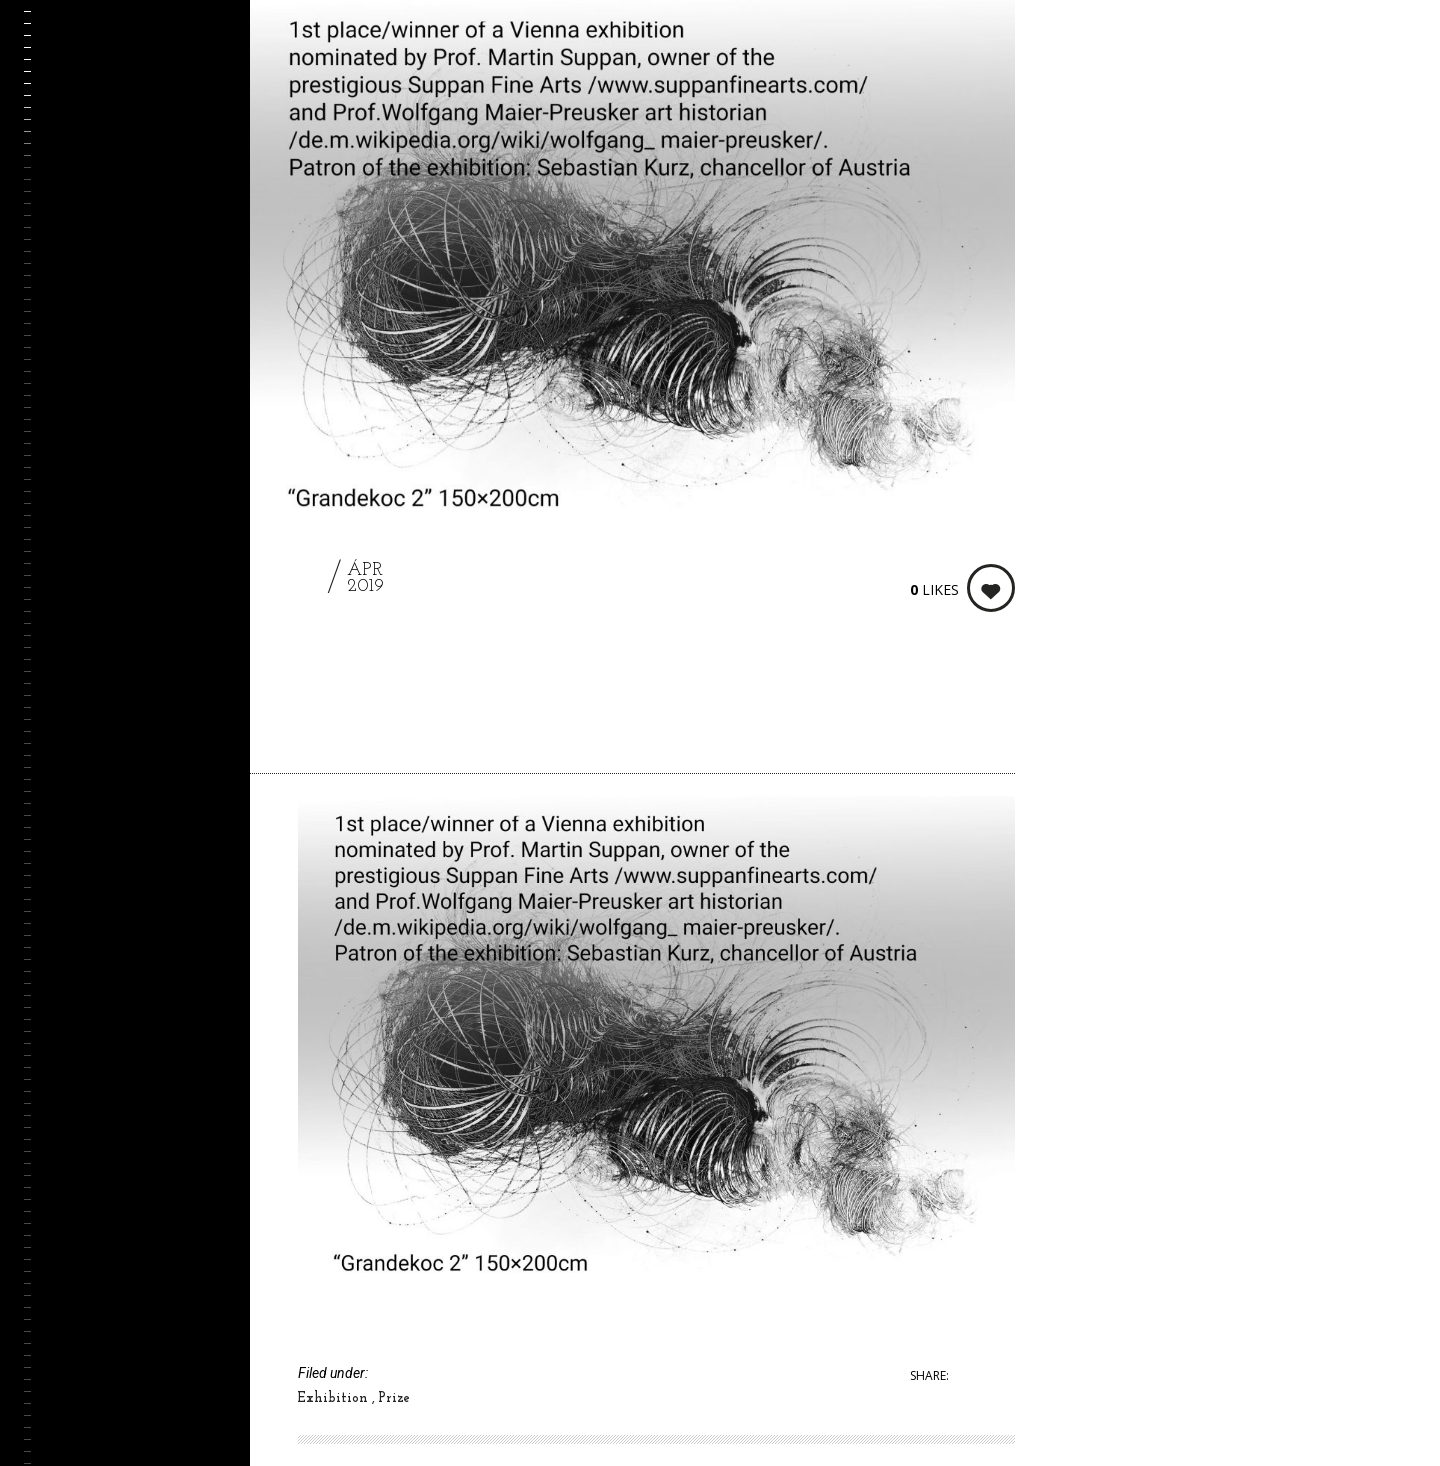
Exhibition (335, 1398)
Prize (394, 1398)
